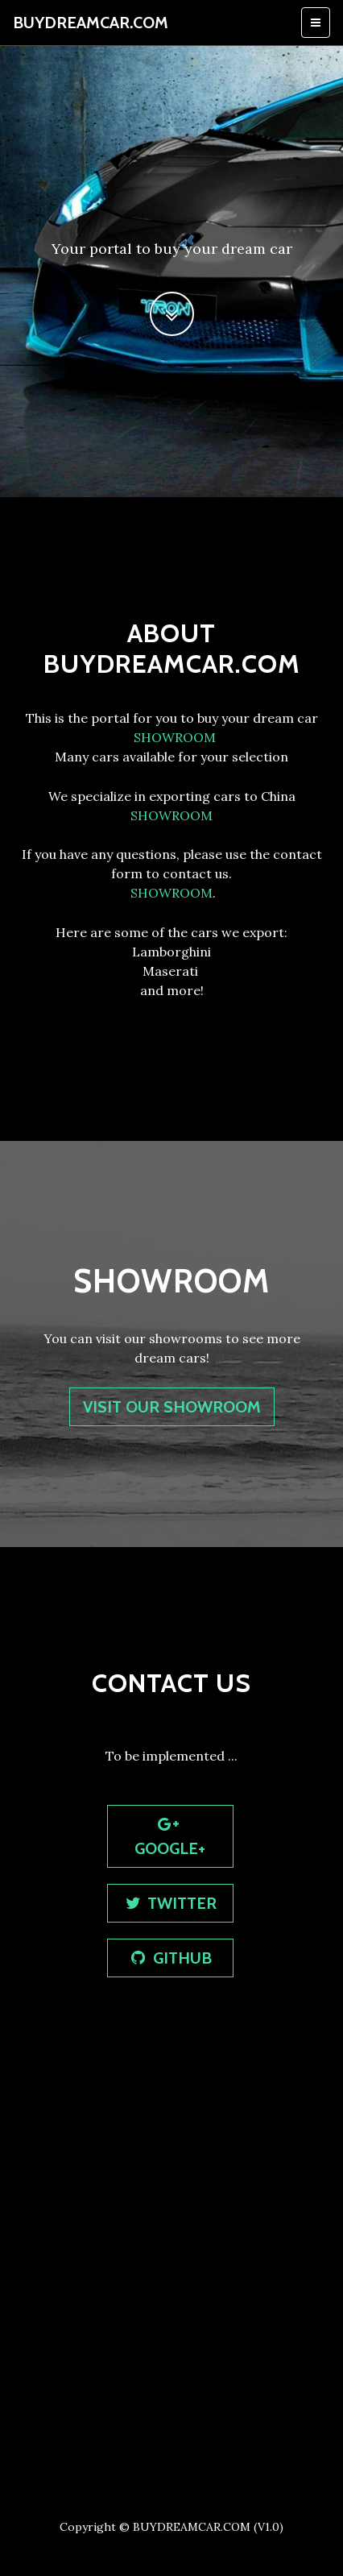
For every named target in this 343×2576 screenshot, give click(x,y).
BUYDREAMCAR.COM (90, 22)
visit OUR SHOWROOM (172, 1407)
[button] (172, 314)
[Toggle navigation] (315, 22)
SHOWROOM (173, 737)
